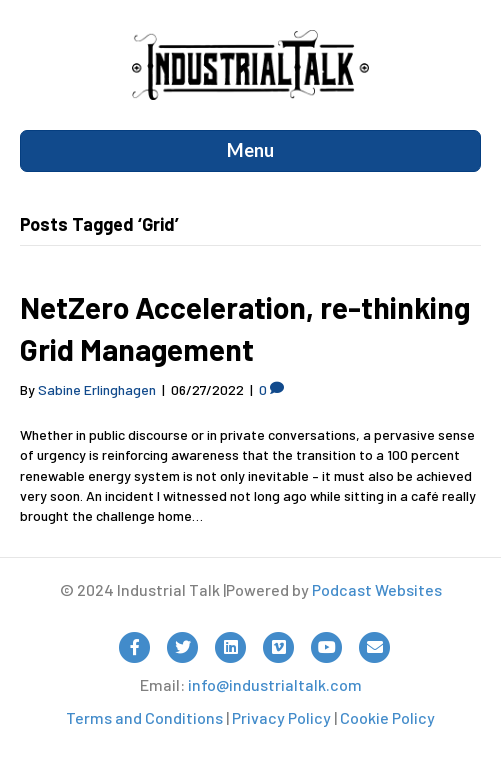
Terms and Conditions (144, 717)
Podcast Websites (377, 589)
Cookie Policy (387, 717)
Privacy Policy (281, 717)
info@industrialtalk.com (275, 684)
